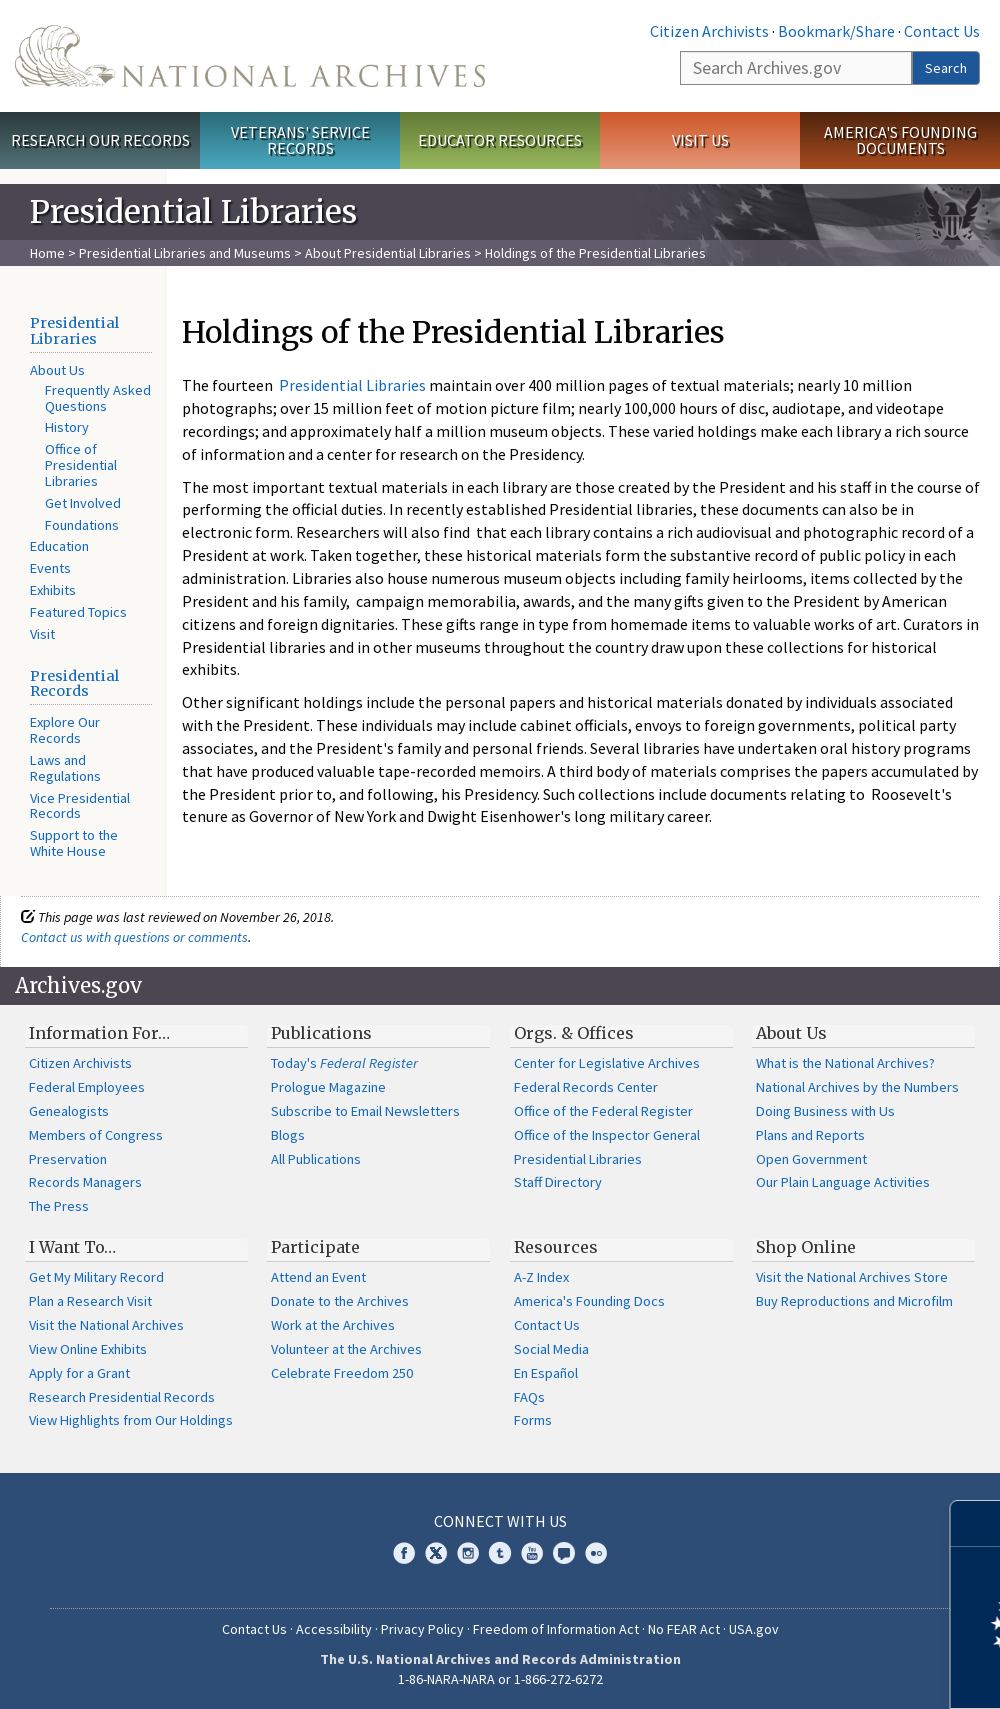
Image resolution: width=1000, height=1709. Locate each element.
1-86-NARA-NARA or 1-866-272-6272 (500, 1679)
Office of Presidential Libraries (81, 465)
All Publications (316, 1159)
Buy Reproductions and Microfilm (854, 1301)
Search (946, 68)
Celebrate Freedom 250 (342, 1373)
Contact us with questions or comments (134, 937)
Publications (321, 1033)
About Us (57, 370)
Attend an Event (318, 1277)
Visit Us (700, 140)
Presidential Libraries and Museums (185, 253)
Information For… (99, 1033)
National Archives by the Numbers (857, 1087)
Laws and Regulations (65, 768)
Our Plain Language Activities (843, 1182)
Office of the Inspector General (607, 1135)
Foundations (82, 525)
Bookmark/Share (836, 31)
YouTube (532, 1553)
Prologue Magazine (328, 1087)
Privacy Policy (422, 1629)
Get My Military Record (96, 1277)
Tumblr (500, 1553)
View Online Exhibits (88, 1349)
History (67, 427)
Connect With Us (500, 1521)
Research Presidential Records (122, 1397)
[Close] (976, 1523)
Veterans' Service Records (300, 140)
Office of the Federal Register (603, 1111)
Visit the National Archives (106, 1325)
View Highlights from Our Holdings (131, 1420)
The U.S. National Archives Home (250, 56)
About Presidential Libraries (388, 253)
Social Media (551, 1349)
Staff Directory (558, 1182)
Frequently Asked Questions (98, 398)
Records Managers (85, 1182)
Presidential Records (74, 684)
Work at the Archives (333, 1325)
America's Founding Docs (589, 1301)
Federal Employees (87, 1087)
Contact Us (942, 31)
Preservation (68, 1159)
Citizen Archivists (709, 31)
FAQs (529, 1397)
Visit (42, 634)
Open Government (811, 1159)
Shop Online (806, 1247)
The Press (59, 1206)
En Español (546, 1373)
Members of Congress (96, 1135)
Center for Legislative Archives (607, 1063)
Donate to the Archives (340, 1301)
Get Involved (83, 503)
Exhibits (53, 590)
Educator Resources (500, 140)
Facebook (404, 1553)
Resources (556, 1247)
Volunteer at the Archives (346, 1349)
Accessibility (334, 1629)
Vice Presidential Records (80, 806)
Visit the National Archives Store (852, 1277)
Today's (344, 1063)
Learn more (822, 1673)
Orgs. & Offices (574, 1033)
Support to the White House (74, 843)
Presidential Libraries (74, 331)
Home (47, 253)
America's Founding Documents (900, 140)
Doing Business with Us (825, 1111)
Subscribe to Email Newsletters (365, 1111)
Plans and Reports (810, 1135)
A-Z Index (541, 1277)
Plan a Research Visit (90, 1301)
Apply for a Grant (79, 1373)
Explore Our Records (65, 730)
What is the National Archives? (845, 1063)
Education (59, 546)
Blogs (288, 1135)
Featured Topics (78, 612)
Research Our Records (100, 140)
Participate (315, 1247)
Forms (533, 1420)
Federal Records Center (586, 1087)
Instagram (468, 1553)
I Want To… (72, 1247)
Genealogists (69, 1111)
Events (50, 568)
